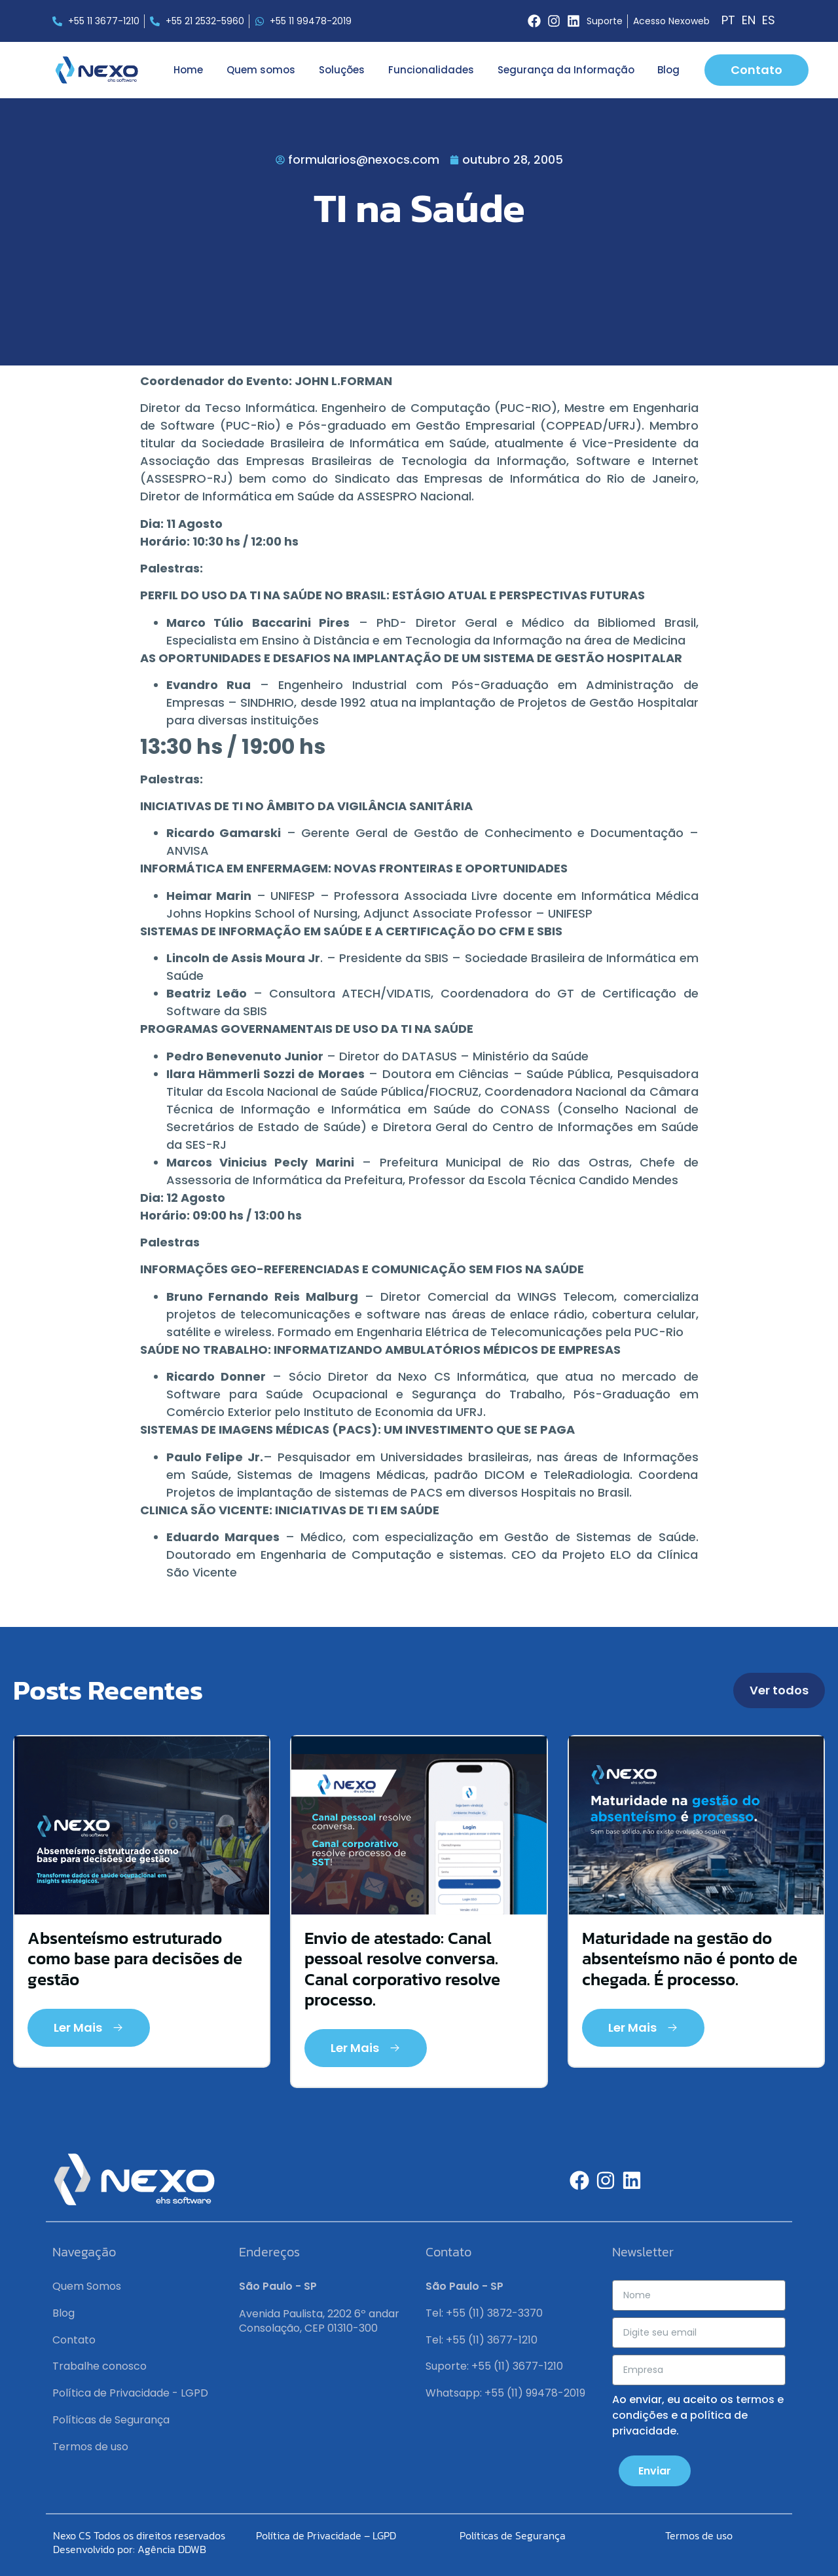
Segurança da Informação (566, 70)
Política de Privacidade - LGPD (130, 2392)
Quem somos (261, 70)
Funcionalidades (431, 70)
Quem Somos (86, 2286)
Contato (74, 2339)
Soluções (342, 70)
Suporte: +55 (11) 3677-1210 (494, 2366)
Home (188, 70)
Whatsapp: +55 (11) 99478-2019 (505, 2392)
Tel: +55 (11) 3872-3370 (484, 2313)
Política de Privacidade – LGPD (326, 2535)
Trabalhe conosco (99, 2366)
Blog (668, 70)
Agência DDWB (171, 2549)
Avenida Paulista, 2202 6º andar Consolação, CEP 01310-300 (319, 2321)
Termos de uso (90, 2446)
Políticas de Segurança (111, 2419)
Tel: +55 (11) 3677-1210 (481, 2339)
